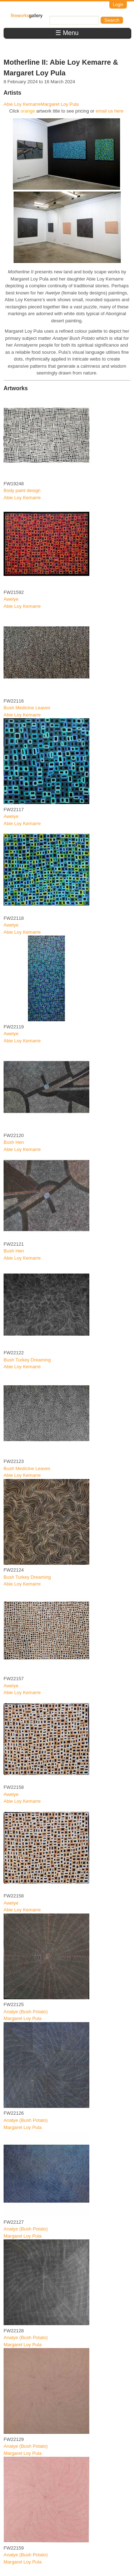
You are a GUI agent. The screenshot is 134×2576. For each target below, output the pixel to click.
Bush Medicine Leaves (27, 707)
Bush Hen (14, 1142)
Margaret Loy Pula (60, 104)
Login (118, 4)
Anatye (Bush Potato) (26, 2011)
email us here (110, 111)
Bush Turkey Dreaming (27, 1360)
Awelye (11, 599)
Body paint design (22, 490)
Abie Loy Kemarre (22, 104)
